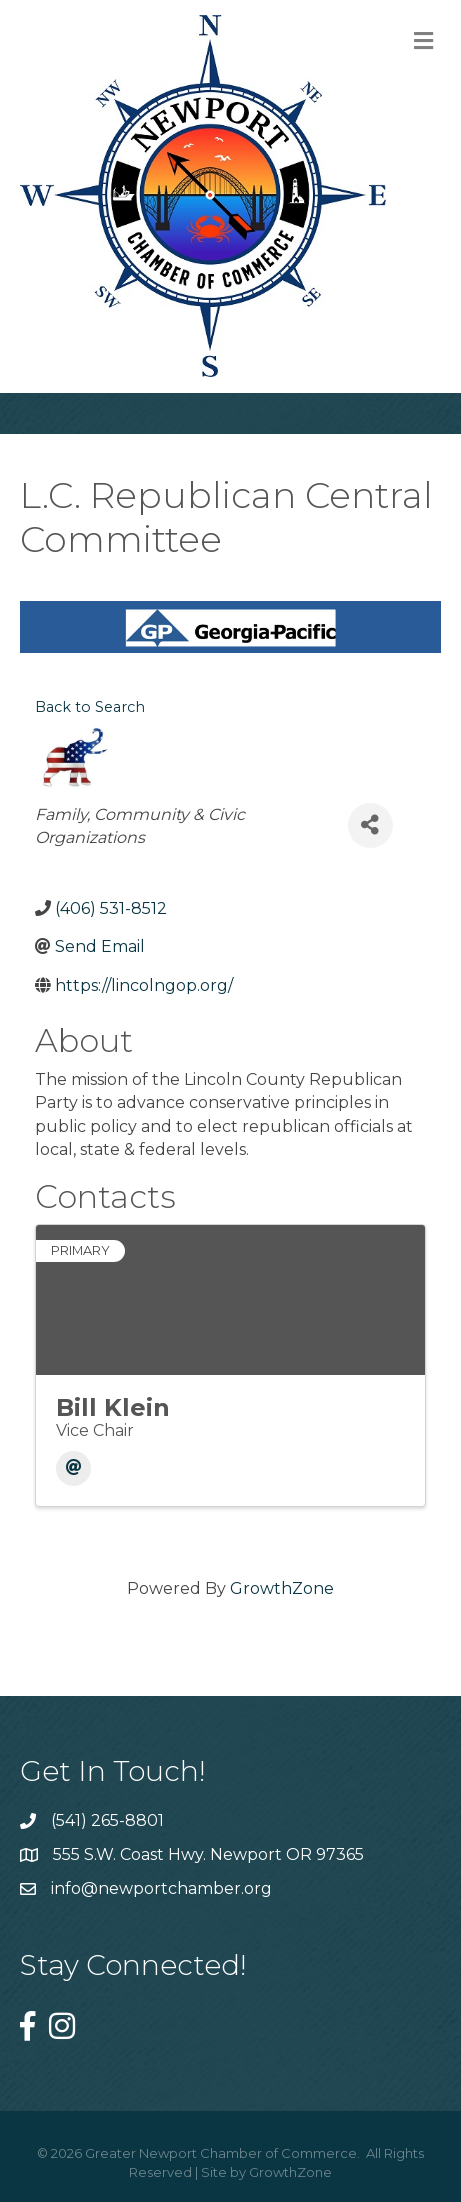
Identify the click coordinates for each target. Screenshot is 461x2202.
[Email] (73, 1468)
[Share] (370, 825)
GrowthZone (282, 1588)
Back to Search (90, 707)
